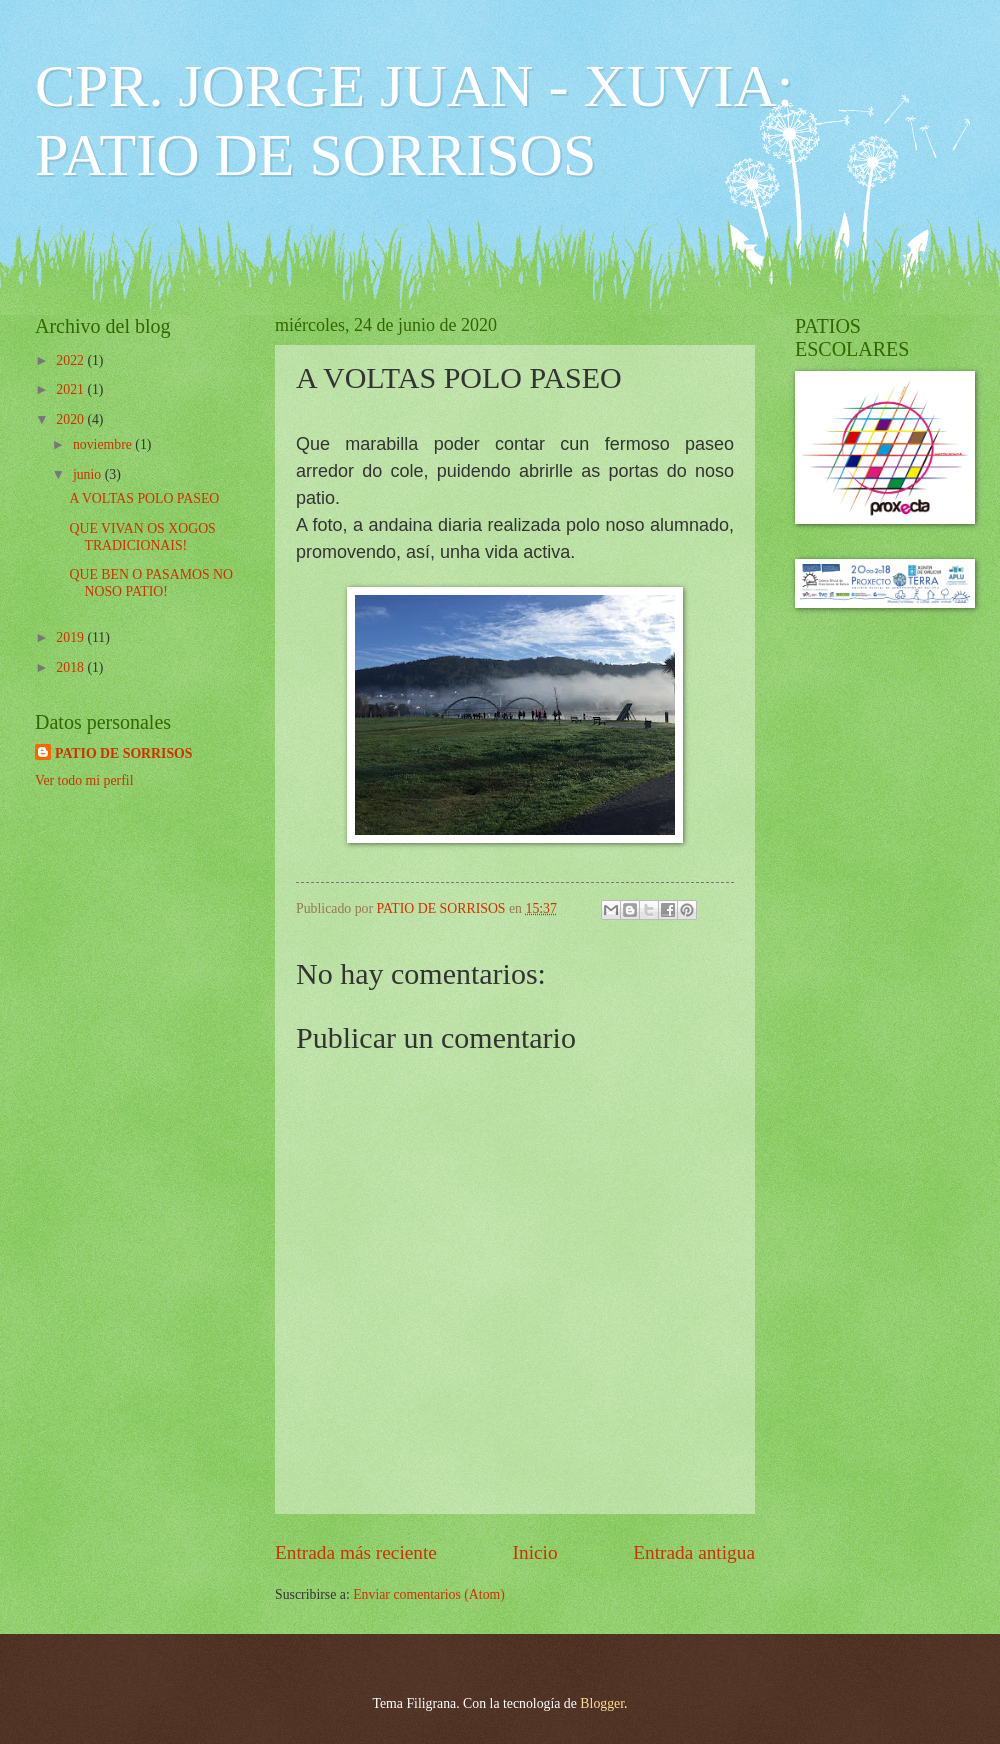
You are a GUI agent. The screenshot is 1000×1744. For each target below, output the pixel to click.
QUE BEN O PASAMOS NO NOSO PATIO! (151, 583)
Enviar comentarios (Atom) (429, 1594)
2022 (71, 360)
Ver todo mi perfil (84, 780)
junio (89, 474)
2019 (71, 637)
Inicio (535, 1552)
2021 (71, 389)
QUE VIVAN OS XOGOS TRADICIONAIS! (142, 537)
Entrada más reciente (356, 1552)
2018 (71, 667)
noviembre (104, 444)
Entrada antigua (694, 1552)
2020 (71, 419)
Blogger (602, 1703)
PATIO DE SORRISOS (124, 753)
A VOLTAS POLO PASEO (144, 498)
